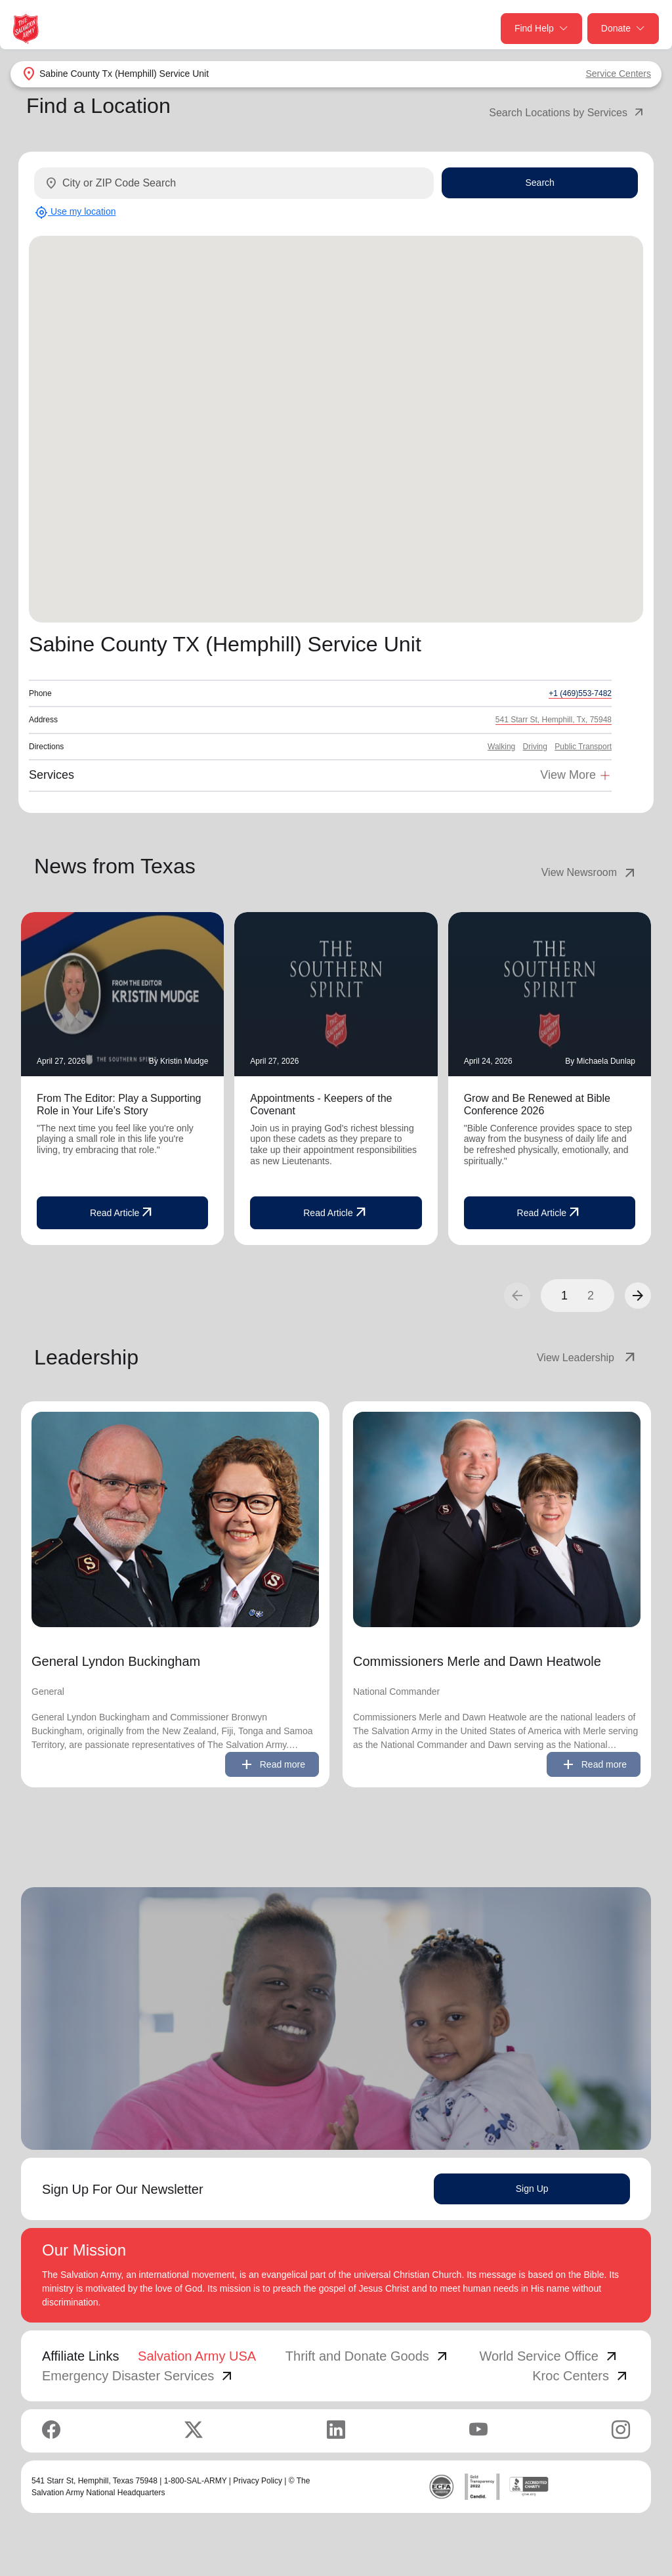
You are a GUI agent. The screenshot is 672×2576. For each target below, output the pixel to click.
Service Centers (618, 73)
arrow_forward (638, 1295)
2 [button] (590, 1295)
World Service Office (549, 2356)
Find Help (541, 28)
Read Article (122, 1213)
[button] (638, 1295)
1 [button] (564, 1295)
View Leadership (587, 1358)
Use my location (75, 212)
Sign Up (532, 2188)
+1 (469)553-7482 (580, 693)
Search (539, 182)
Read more (272, 1764)
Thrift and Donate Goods (367, 2356)
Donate (623, 28)
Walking (501, 746)
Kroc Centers (581, 2376)
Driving (535, 746)
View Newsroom (589, 873)
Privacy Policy (257, 2480)
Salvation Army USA (197, 2356)
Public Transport (583, 746)
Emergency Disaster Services (138, 2376)
